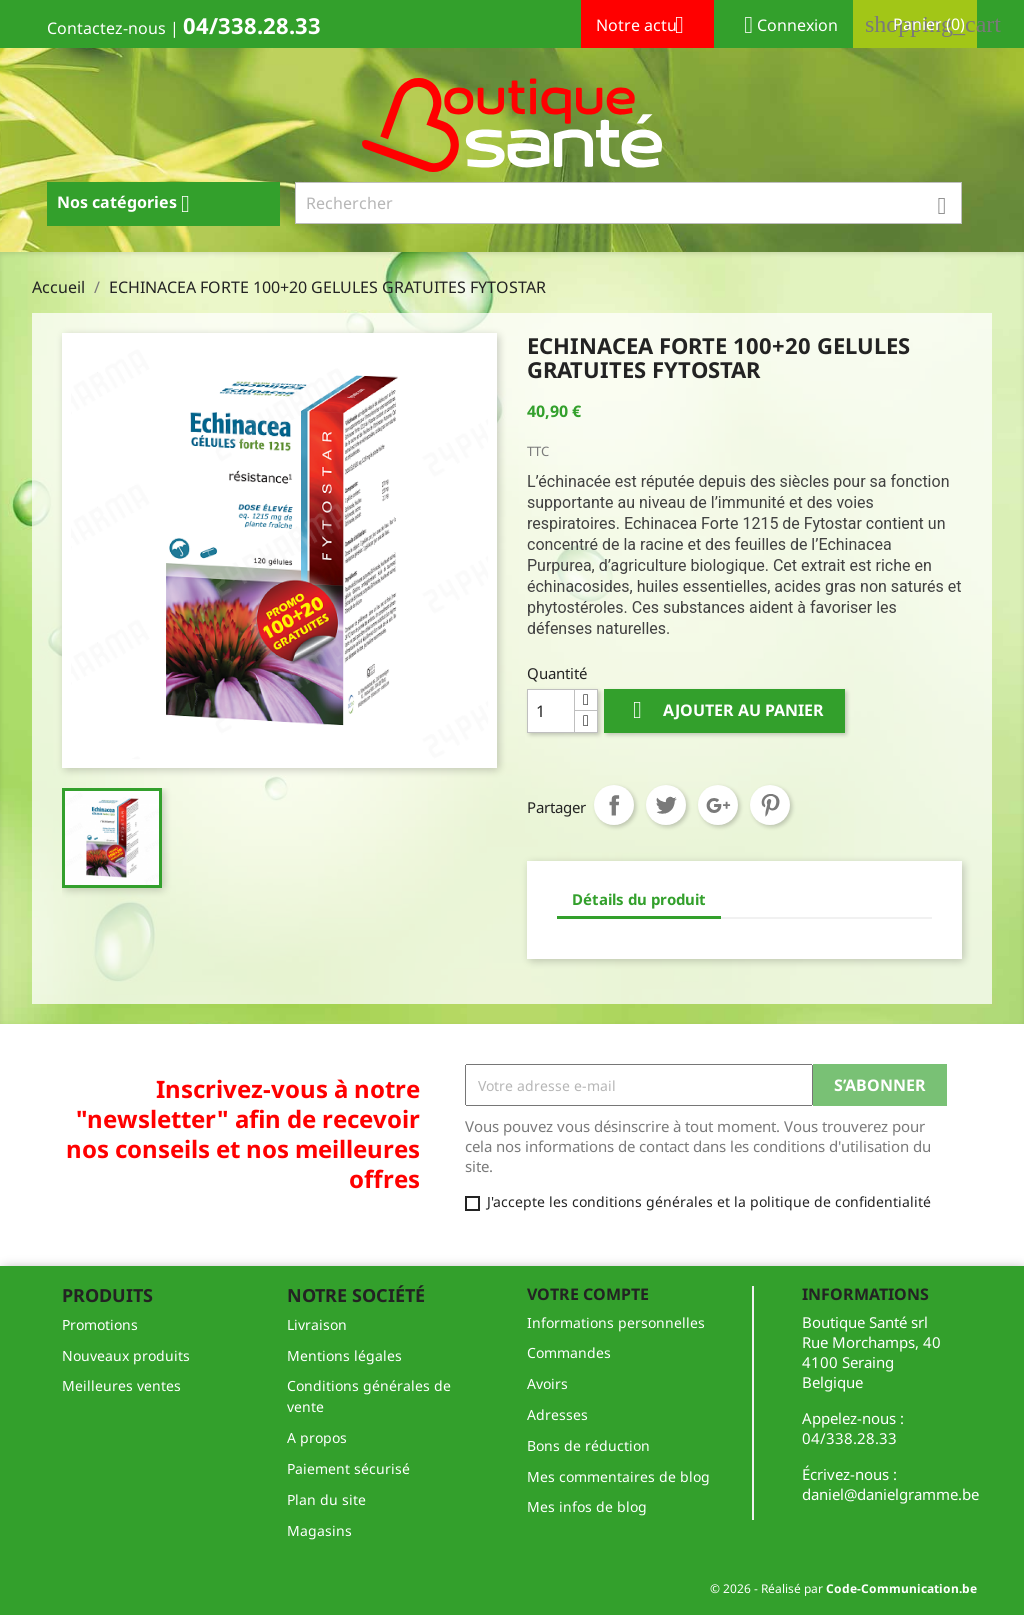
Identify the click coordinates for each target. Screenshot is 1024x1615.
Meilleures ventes (121, 1385)
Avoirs (547, 1383)
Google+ (718, 805)
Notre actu (647, 27)
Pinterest (770, 805)
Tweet (666, 805)
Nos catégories (131, 204)
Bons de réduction (588, 1445)
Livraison (317, 1324)
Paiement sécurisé (348, 1468)
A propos (317, 1437)
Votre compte (588, 1294)
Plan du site (326, 1499)
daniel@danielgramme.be (890, 1494)
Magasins (319, 1530)
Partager (614, 805)
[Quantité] (551, 711)
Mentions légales (344, 1355)
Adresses (557, 1414)
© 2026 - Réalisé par (843, 1588)
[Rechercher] (629, 203)
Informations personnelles (616, 1322)
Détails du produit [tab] (639, 899)
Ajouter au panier (724, 710)
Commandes (569, 1352)
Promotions (100, 1324)
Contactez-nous (106, 28)
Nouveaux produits (126, 1355)
